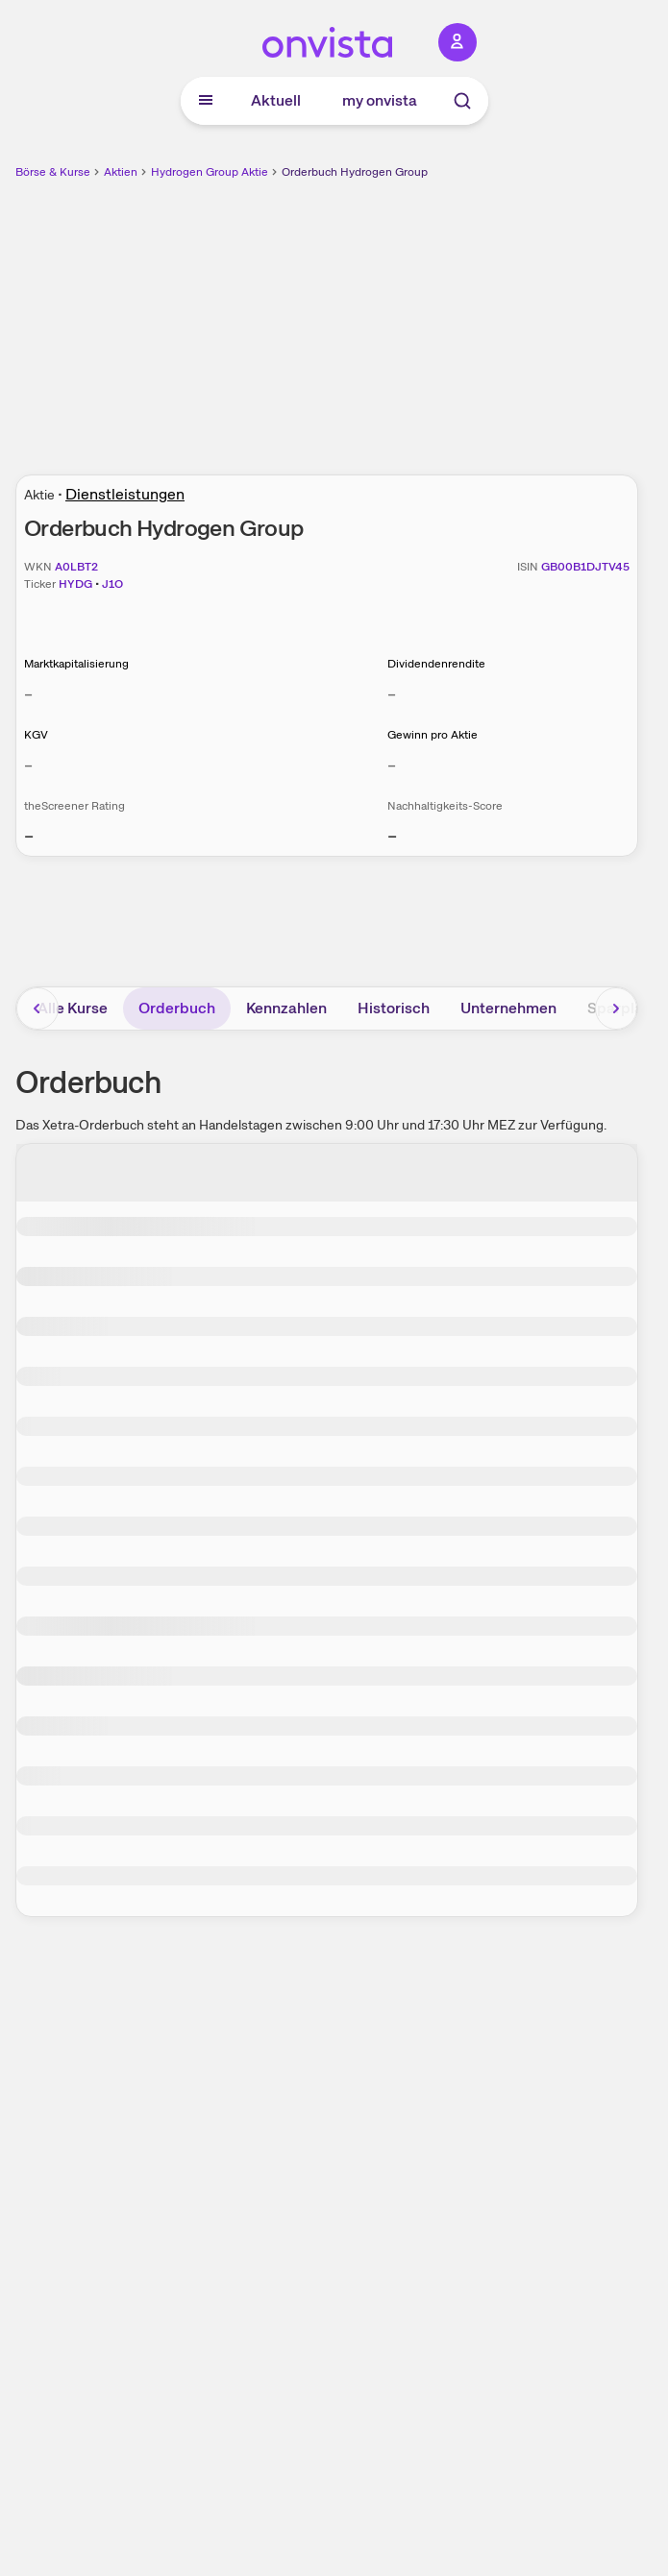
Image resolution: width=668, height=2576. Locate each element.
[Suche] (462, 101)
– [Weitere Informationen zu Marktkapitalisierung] (28, 694)
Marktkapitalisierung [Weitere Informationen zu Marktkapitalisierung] (76, 663)
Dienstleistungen (125, 494)
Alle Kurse (72, 1008)
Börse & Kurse (52, 172)
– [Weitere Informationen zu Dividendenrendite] (391, 694)
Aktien (120, 172)
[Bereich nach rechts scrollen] (616, 1008)
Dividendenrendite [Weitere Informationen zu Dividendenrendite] (436, 663)
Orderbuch (176, 1008)
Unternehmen (508, 1008)
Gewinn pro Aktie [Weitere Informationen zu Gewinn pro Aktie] (432, 734)
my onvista (379, 100)
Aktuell (276, 100)
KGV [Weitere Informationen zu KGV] (36, 734)
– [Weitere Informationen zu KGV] (28, 765)
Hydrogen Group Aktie (209, 172)
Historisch (394, 1008)
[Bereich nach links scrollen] (37, 1008)
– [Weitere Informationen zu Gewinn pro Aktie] (391, 765)
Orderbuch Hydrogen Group (355, 172)
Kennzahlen (286, 1008)
